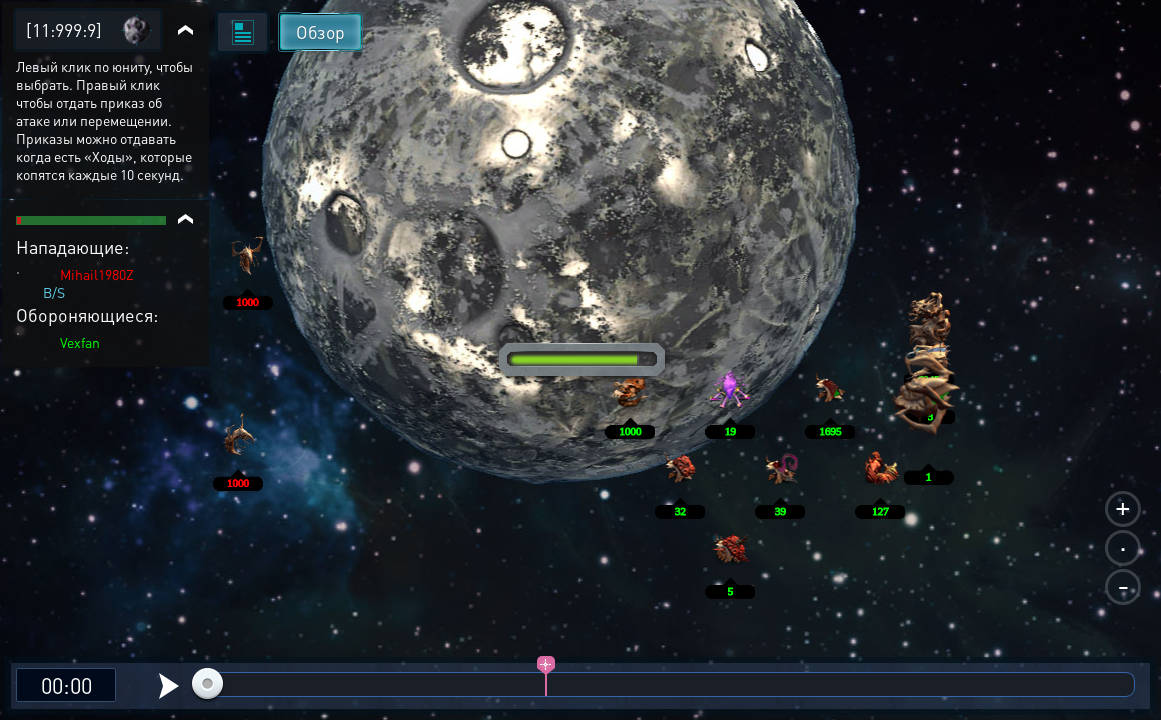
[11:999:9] (64, 29)
